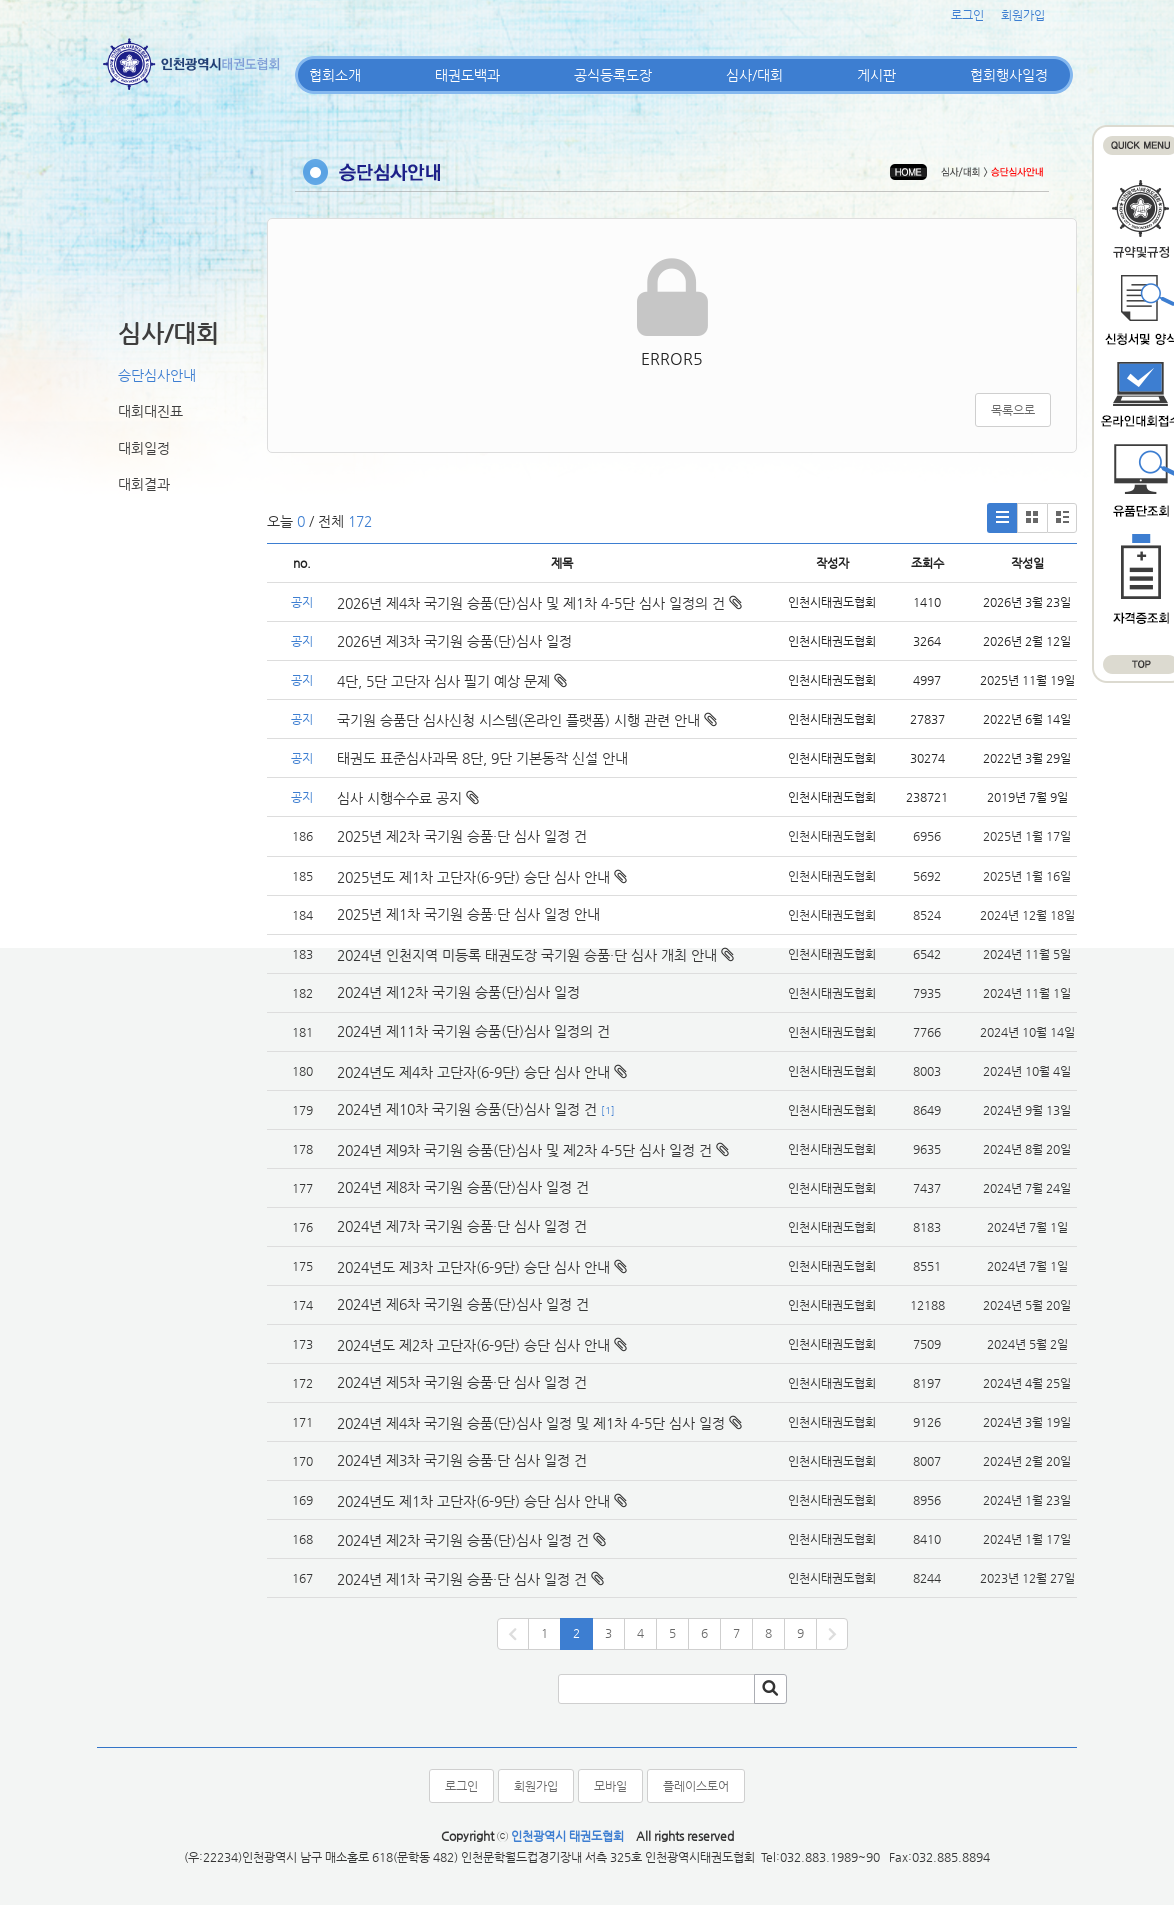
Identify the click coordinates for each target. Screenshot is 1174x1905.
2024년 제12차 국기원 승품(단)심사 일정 (460, 992)
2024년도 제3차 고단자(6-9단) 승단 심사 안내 (473, 1267)
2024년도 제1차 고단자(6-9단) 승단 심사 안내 (473, 1501)
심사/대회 (754, 75)
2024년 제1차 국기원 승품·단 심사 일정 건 (462, 1579)
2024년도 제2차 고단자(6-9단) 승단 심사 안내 (473, 1345)
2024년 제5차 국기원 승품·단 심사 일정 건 (462, 1382)
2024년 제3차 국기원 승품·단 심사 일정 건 (462, 1460)
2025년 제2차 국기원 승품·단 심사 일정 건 (462, 836)
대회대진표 (150, 411)
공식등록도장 (613, 75)
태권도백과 (467, 75)
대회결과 (144, 484)
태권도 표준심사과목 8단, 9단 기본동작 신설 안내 (482, 758)
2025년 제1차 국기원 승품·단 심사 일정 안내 (468, 914)
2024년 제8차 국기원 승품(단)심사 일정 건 (463, 1187)
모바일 (610, 1786)
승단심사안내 (157, 375)
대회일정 (144, 448)
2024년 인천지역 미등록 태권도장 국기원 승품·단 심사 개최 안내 (527, 955)
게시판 (876, 75)
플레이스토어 (696, 1786)
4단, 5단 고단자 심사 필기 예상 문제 (452, 681)
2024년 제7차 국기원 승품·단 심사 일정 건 (462, 1226)
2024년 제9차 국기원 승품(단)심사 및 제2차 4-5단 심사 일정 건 (524, 1150)
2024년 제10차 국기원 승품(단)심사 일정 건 (467, 1109)
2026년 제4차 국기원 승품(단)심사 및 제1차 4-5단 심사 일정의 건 (539, 603)
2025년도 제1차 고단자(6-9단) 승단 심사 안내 (473, 877)
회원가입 (1023, 15)
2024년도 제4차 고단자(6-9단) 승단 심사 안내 (473, 1072)
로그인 (967, 15)
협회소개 (335, 75)
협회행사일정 (1009, 75)
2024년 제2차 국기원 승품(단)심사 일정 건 (463, 1540)
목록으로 (1013, 410)
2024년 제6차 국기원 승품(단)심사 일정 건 (463, 1304)
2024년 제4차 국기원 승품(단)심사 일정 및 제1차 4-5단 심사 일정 (531, 1423)
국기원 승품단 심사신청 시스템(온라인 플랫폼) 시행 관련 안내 (527, 720)
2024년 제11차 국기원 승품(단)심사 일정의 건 (473, 1031)
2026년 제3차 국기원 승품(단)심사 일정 (456, 641)
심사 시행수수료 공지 (408, 798)
